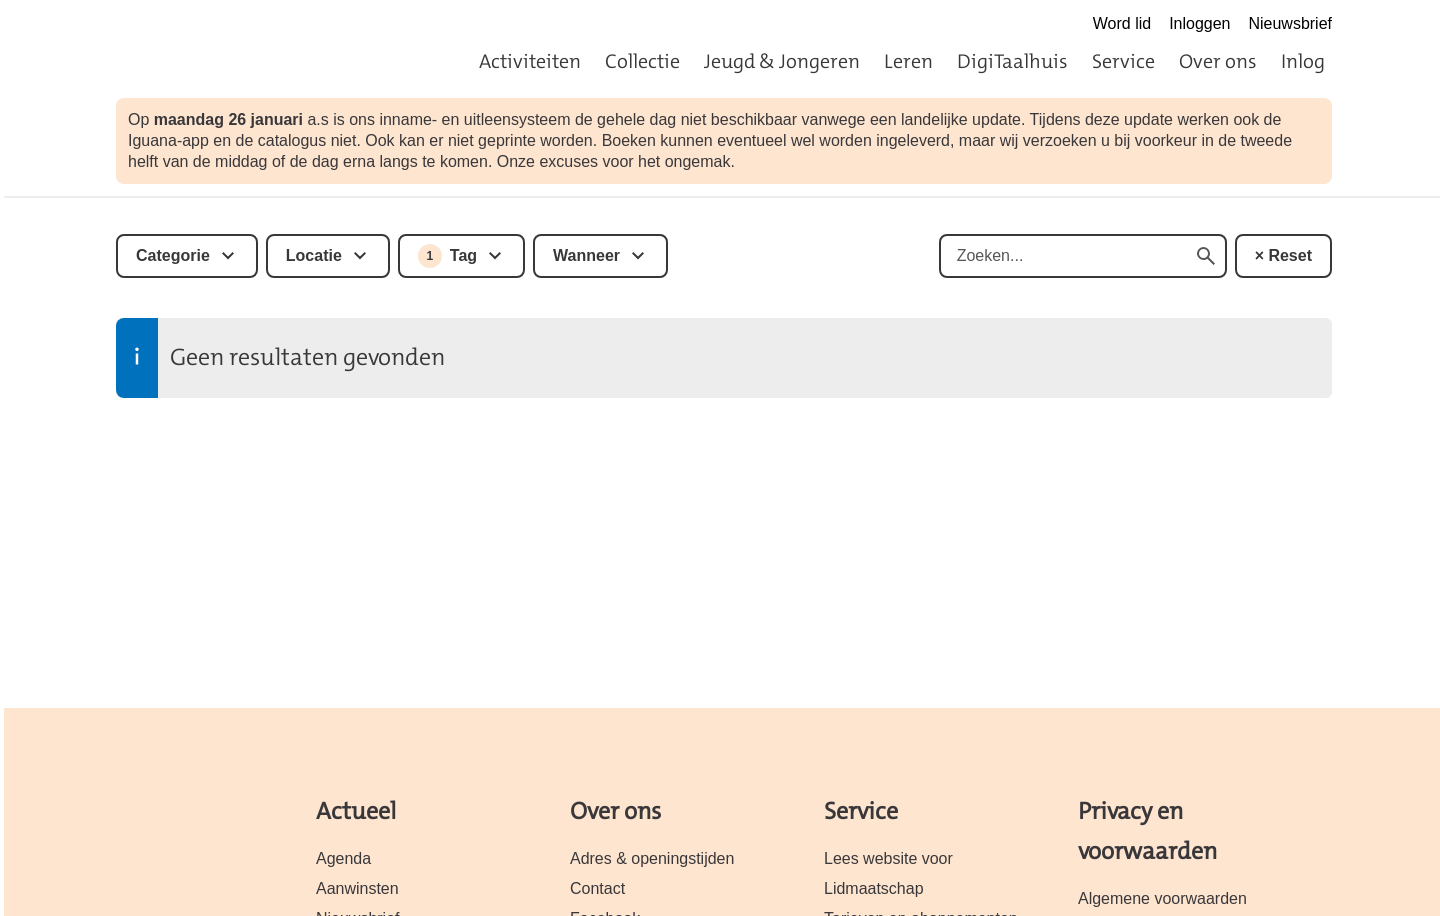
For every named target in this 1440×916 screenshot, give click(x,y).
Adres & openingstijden (652, 858)
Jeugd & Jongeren (782, 61)
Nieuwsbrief (1290, 23)
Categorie (173, 255)
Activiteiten (530, 61)
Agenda (343, 858)
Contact (597, 888)
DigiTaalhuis (1012, 61)
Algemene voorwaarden (1162, 898)
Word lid (1122, 23)
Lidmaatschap (874, 888)
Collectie (642, 61)
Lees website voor (888, 858)
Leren (908, 61)
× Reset (1283, 255)
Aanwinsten (357, 888)
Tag (447, 256)
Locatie (314, 255)
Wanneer (586, 255)
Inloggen (1199, 23)
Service (1123, 61)
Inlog (1303, 61)
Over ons (1218, 61)
